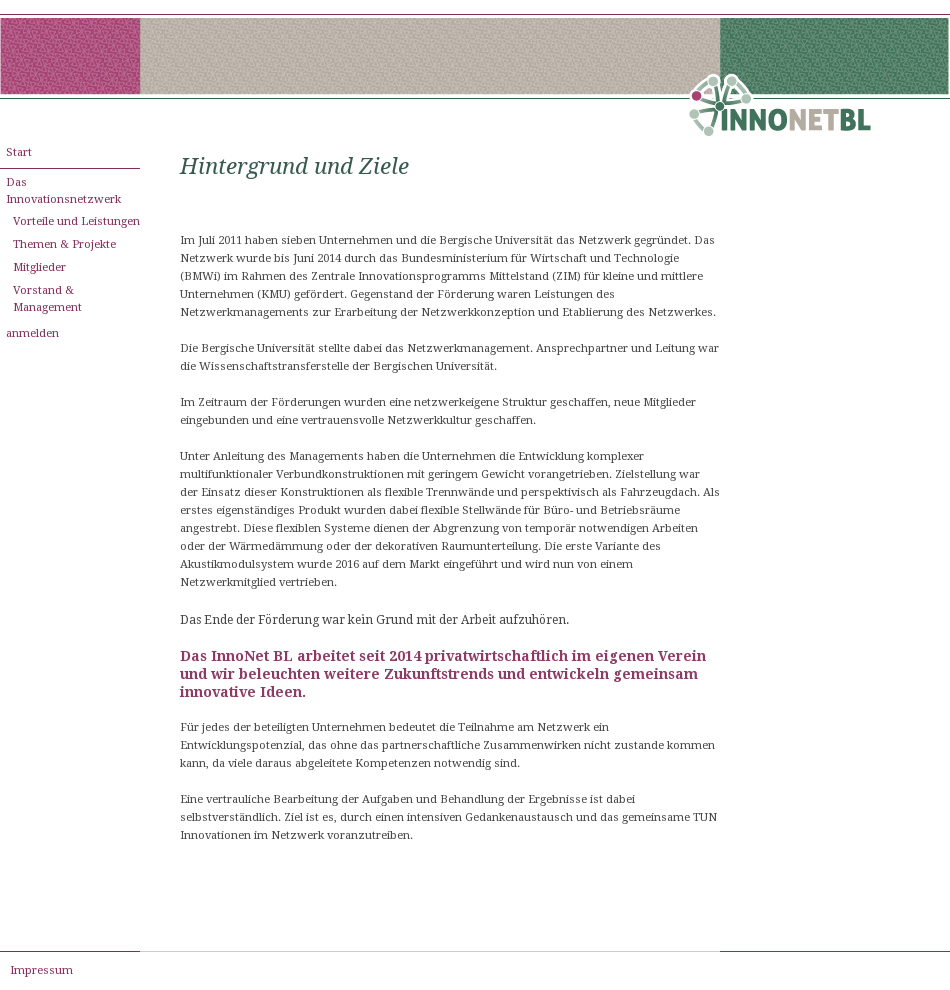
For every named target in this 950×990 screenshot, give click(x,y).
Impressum (41, 970)
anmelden (32, 333)
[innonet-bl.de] (780, 110)
